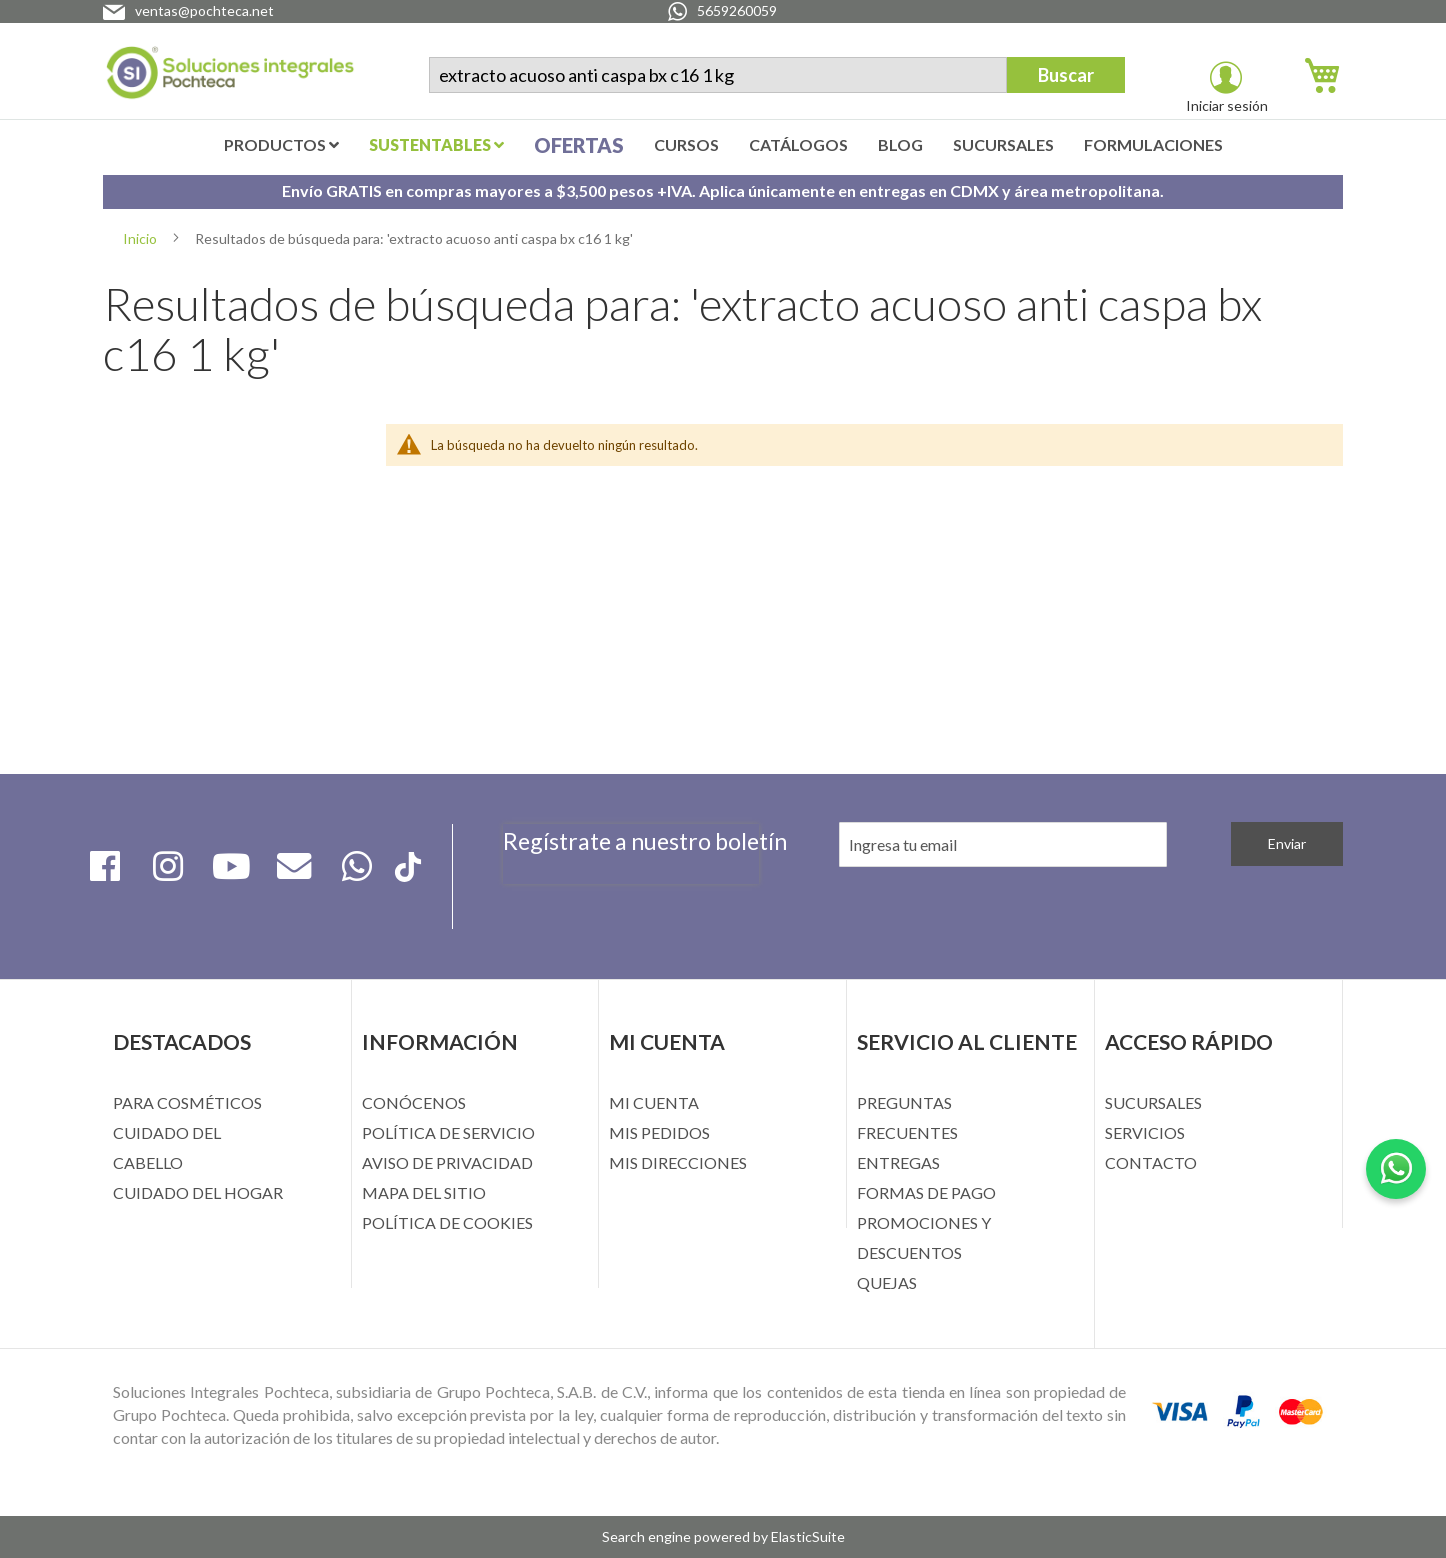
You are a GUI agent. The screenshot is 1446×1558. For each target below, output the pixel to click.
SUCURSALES (1153, 1102)
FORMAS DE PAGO (926, 1192)
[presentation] (631, 895)
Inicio (141, 238)
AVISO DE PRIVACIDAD (447, 1162)
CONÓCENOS (414, 1102)
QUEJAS (887, 1282)
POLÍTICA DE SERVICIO (448, 1132)
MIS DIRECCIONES (678, 1162)
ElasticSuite (808, 1536)
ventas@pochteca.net (204, 10)
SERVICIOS (1145, 1132)
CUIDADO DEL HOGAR (198, 1192)
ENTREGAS (898, 1162)
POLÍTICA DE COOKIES (447, 1222)
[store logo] (230, 76)
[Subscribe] (1287, 844)
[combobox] (718, 75)
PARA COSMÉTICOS (187, 1102)
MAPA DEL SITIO (424, 1192)
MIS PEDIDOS (659, 1132)
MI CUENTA (654, 1102)
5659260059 (737, 10)
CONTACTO (1151, 1162)
